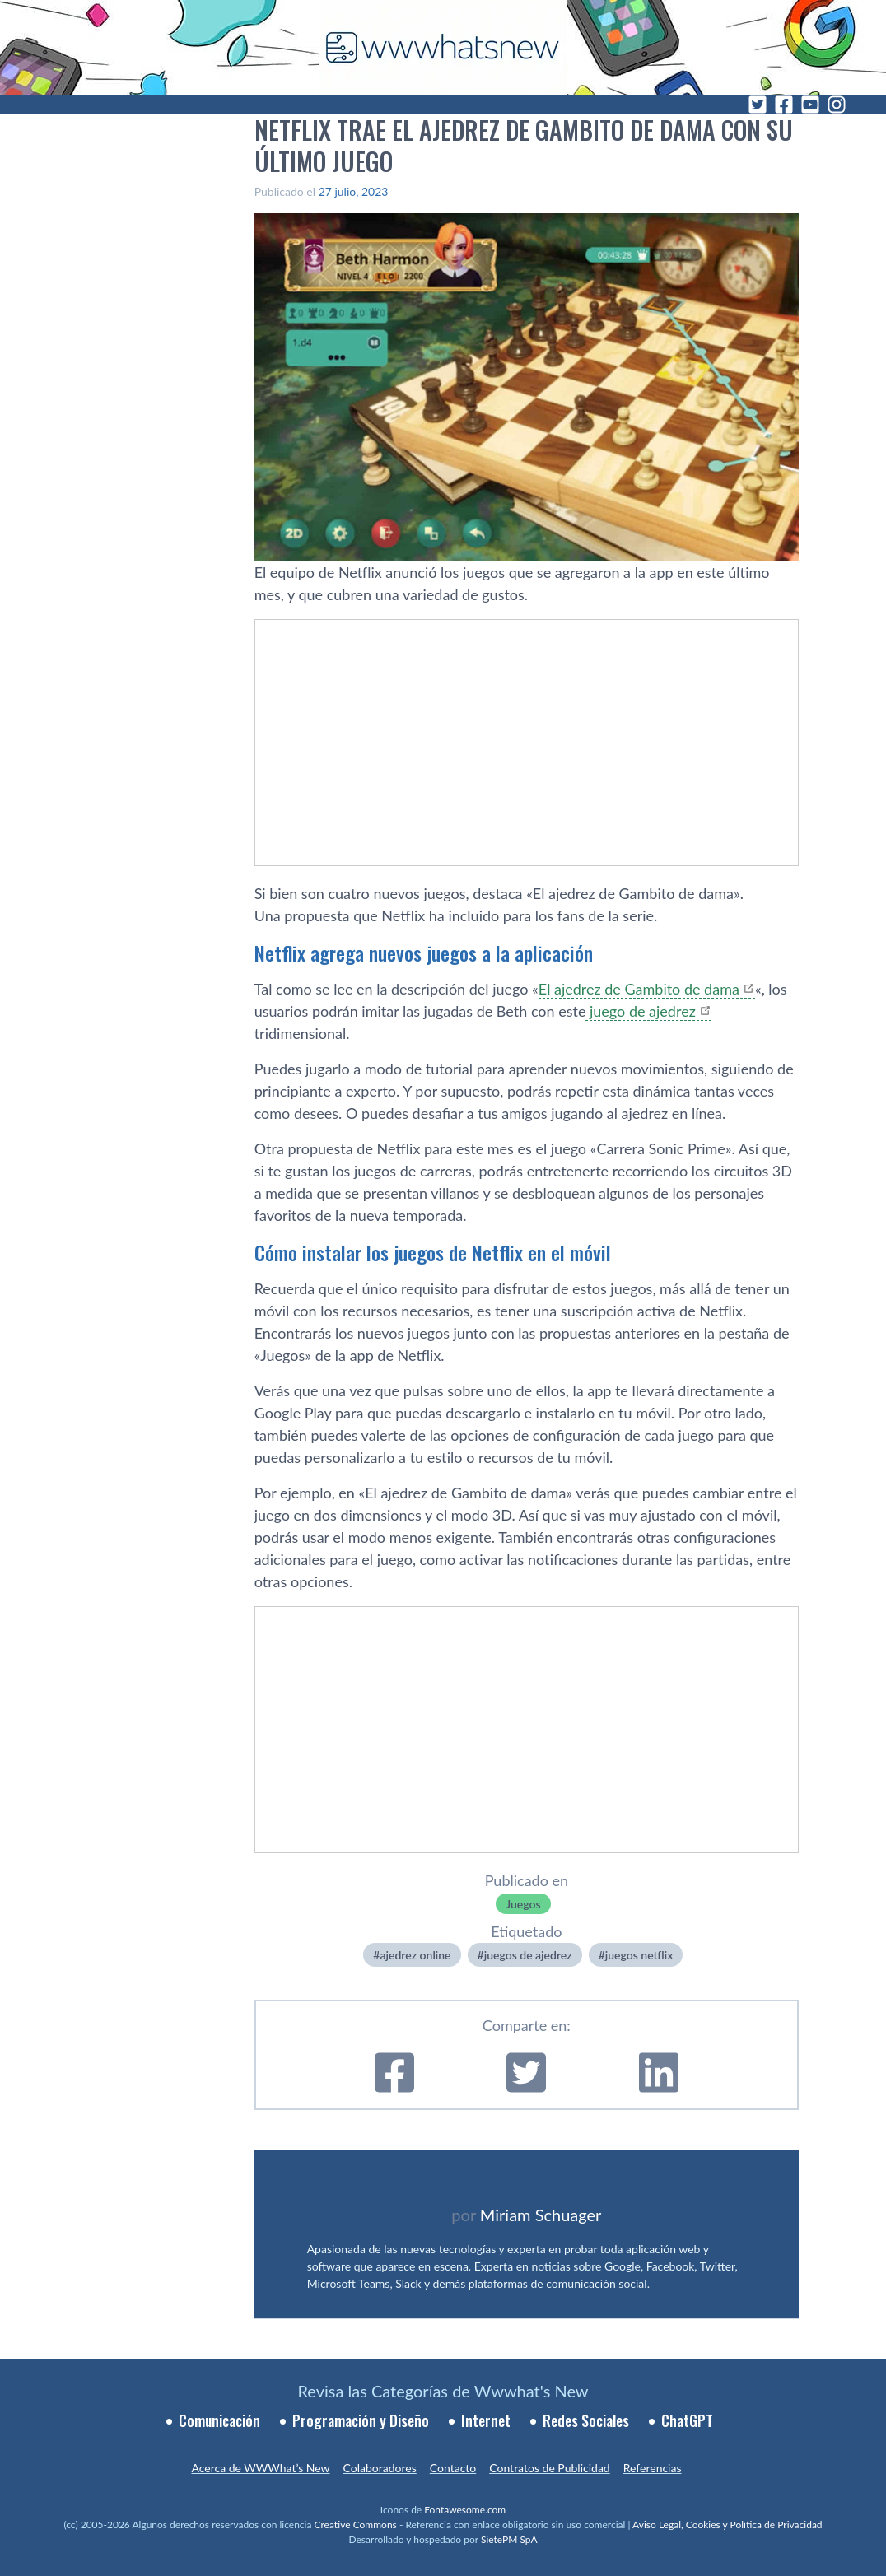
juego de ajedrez (640, 1011)
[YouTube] (810, 104)
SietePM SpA (509, 2539)
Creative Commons (356, 2524)
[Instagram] (836, 104)
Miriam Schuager (540, 2214)
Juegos (523, 1904)
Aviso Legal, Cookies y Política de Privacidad (727, 2524)
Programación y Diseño (360, 2420)
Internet (486, 2420)
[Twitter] (757, 104)
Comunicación (219, 2420)
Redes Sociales (586, 2420)
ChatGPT (687, 2420)
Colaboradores (380, 2468)
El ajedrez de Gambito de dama (639, 989)
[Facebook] (784, 104)
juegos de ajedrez (528, 1955)
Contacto (453, 2468)
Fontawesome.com (465, 2510)
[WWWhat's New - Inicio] (443, 47)
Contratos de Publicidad (549, 2468)
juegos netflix (639, 1955)
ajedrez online (415, 1955)
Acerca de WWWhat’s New (260, 2468)
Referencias (652, 2468)
